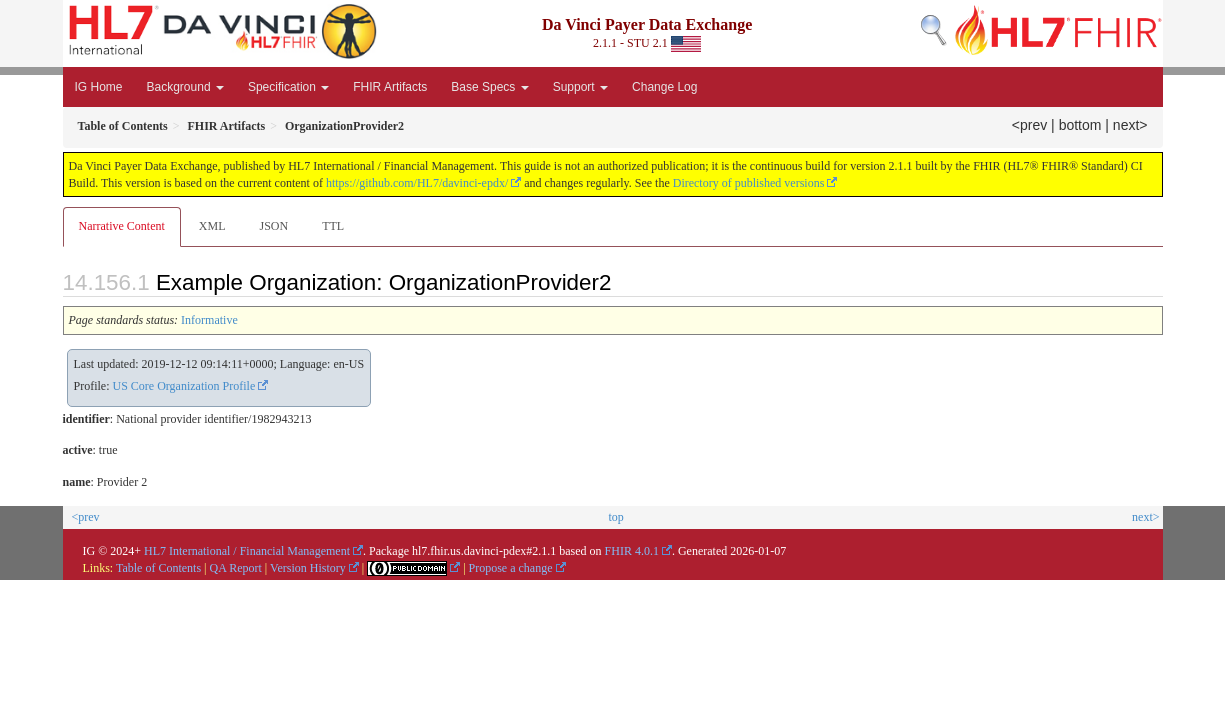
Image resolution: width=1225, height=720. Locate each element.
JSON (273, 226)
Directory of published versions (749, 183)
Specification (288, 87)
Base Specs (489, 87)
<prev (1029, 125)
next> (1130, 125)
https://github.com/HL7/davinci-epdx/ (417, 183)
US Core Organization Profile (184, 386)
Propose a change (511, 568)
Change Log (664, 87)
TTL (333, 226)
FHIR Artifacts (390, 87)
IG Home (99, 87)
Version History (308, 568)
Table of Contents (158, 568)
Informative (209, 320)
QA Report (236, 568)
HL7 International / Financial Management (247, 551)
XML (212, 226)
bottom (1080, 125)
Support (580, 87)
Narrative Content (122, 226)
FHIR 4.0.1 (632, 551)
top (615, 517)
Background (185, 87)
